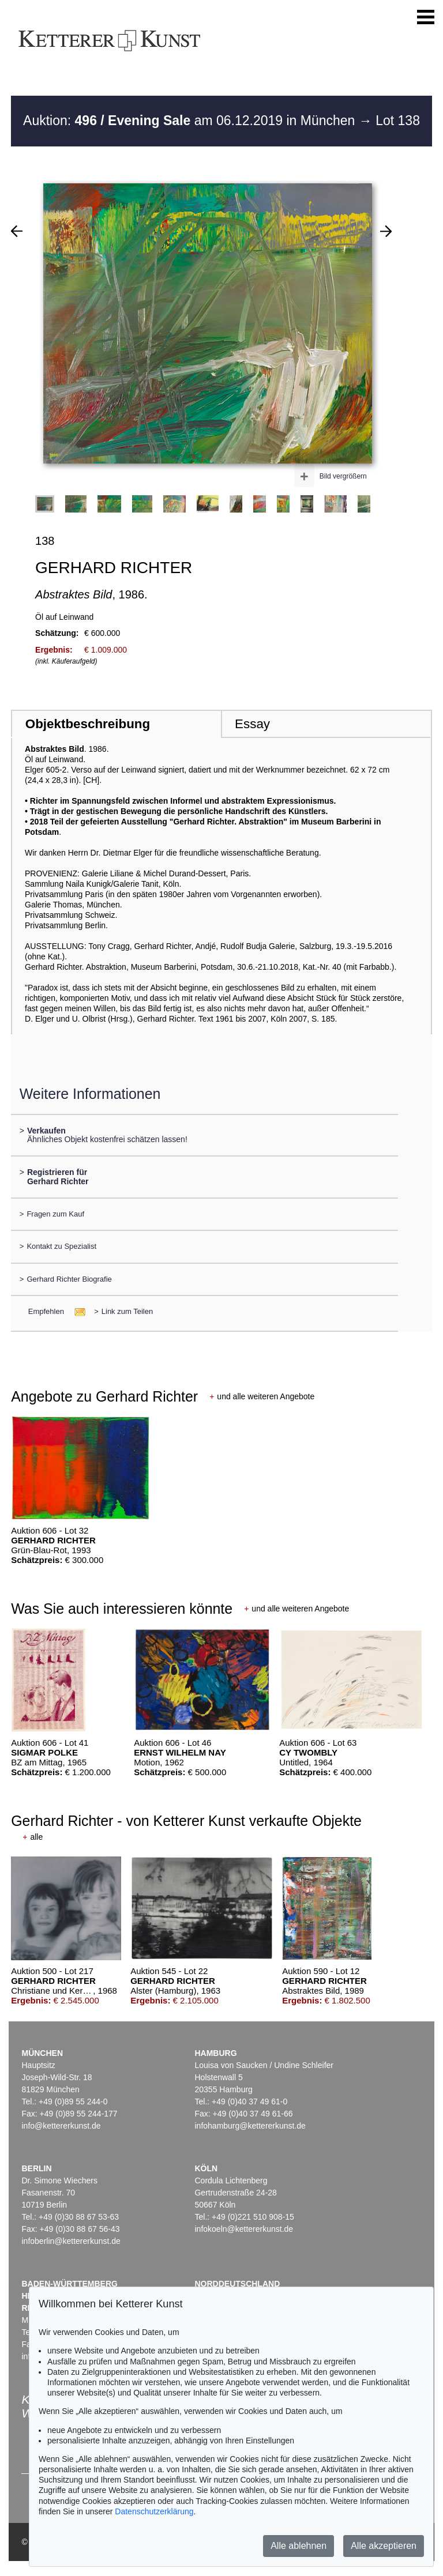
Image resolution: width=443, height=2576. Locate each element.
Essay (252, 724)
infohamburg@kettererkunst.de (249, 2125)
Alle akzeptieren (383, 2546)
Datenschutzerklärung (154, 2511)
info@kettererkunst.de (60, 2125)
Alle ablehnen (298, 2546)
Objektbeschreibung (87, 724)
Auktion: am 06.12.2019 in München (191, 120)
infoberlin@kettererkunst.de (70, 2241)
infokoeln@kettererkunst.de (243, 2229)
